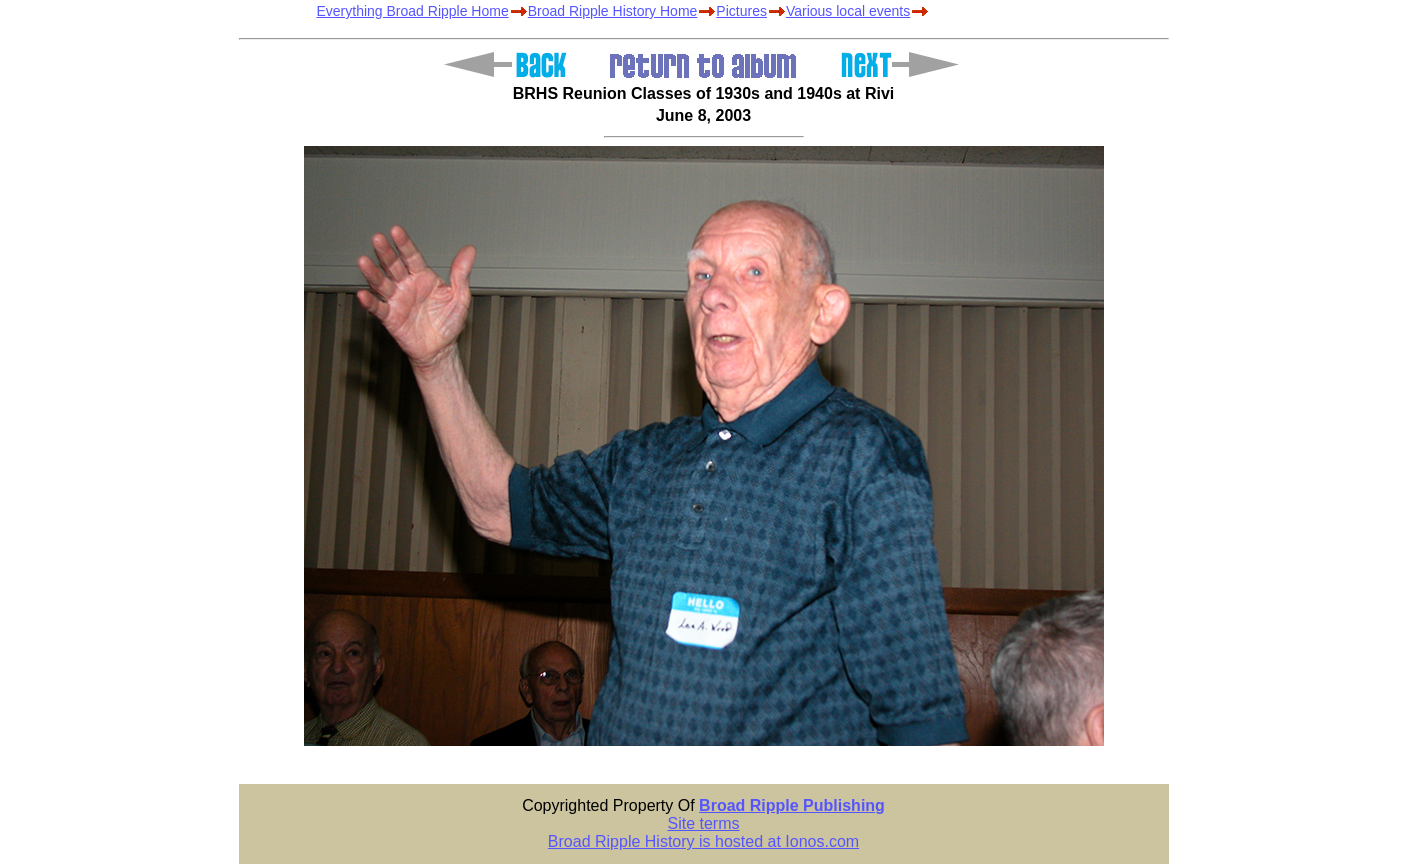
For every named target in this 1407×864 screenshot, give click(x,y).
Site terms (703, 823)
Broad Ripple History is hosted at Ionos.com (703, 841)
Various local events (848, 11)
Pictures (741, 11)
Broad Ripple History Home (613, 11)
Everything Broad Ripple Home (413, 11)
